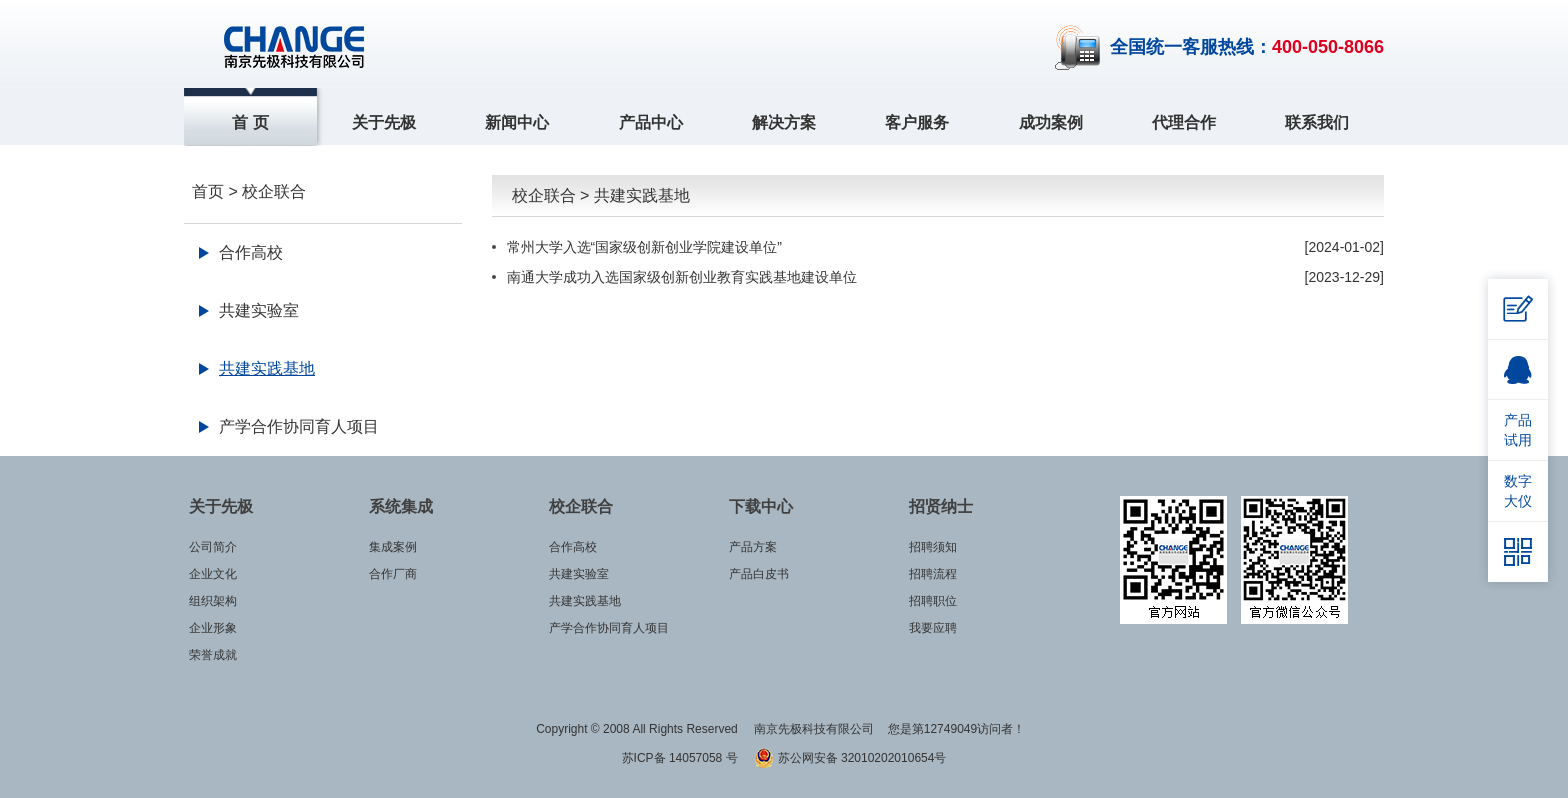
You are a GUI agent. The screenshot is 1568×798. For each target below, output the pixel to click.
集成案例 (393, 547)
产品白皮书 (759, 574)
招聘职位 (933, 601)
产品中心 (651, 122)
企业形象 (213, 628)
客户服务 (917, 122)
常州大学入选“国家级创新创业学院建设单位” (644, 247)
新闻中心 (517, 122)
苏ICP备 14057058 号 (681, 758)
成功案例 (1051, 122)
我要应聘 (933, 628)
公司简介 (213, 547)
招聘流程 (933, 574)
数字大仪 (1518, 491)
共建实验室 (259, 310)
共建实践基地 (267, 368)
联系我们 (1317, 122)
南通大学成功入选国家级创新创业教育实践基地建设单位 (682, 277)
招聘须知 (933, 547)
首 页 (250, 122)
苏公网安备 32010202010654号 (850, 758)
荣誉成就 (213, 655)
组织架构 (213, 601)
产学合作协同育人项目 (299, 426)
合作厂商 (393, 574)
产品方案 (753, 547)
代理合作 (1184, 122)
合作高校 (251, 252)
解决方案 (784, 122)
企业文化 (213, 574)
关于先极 (384, 122)
